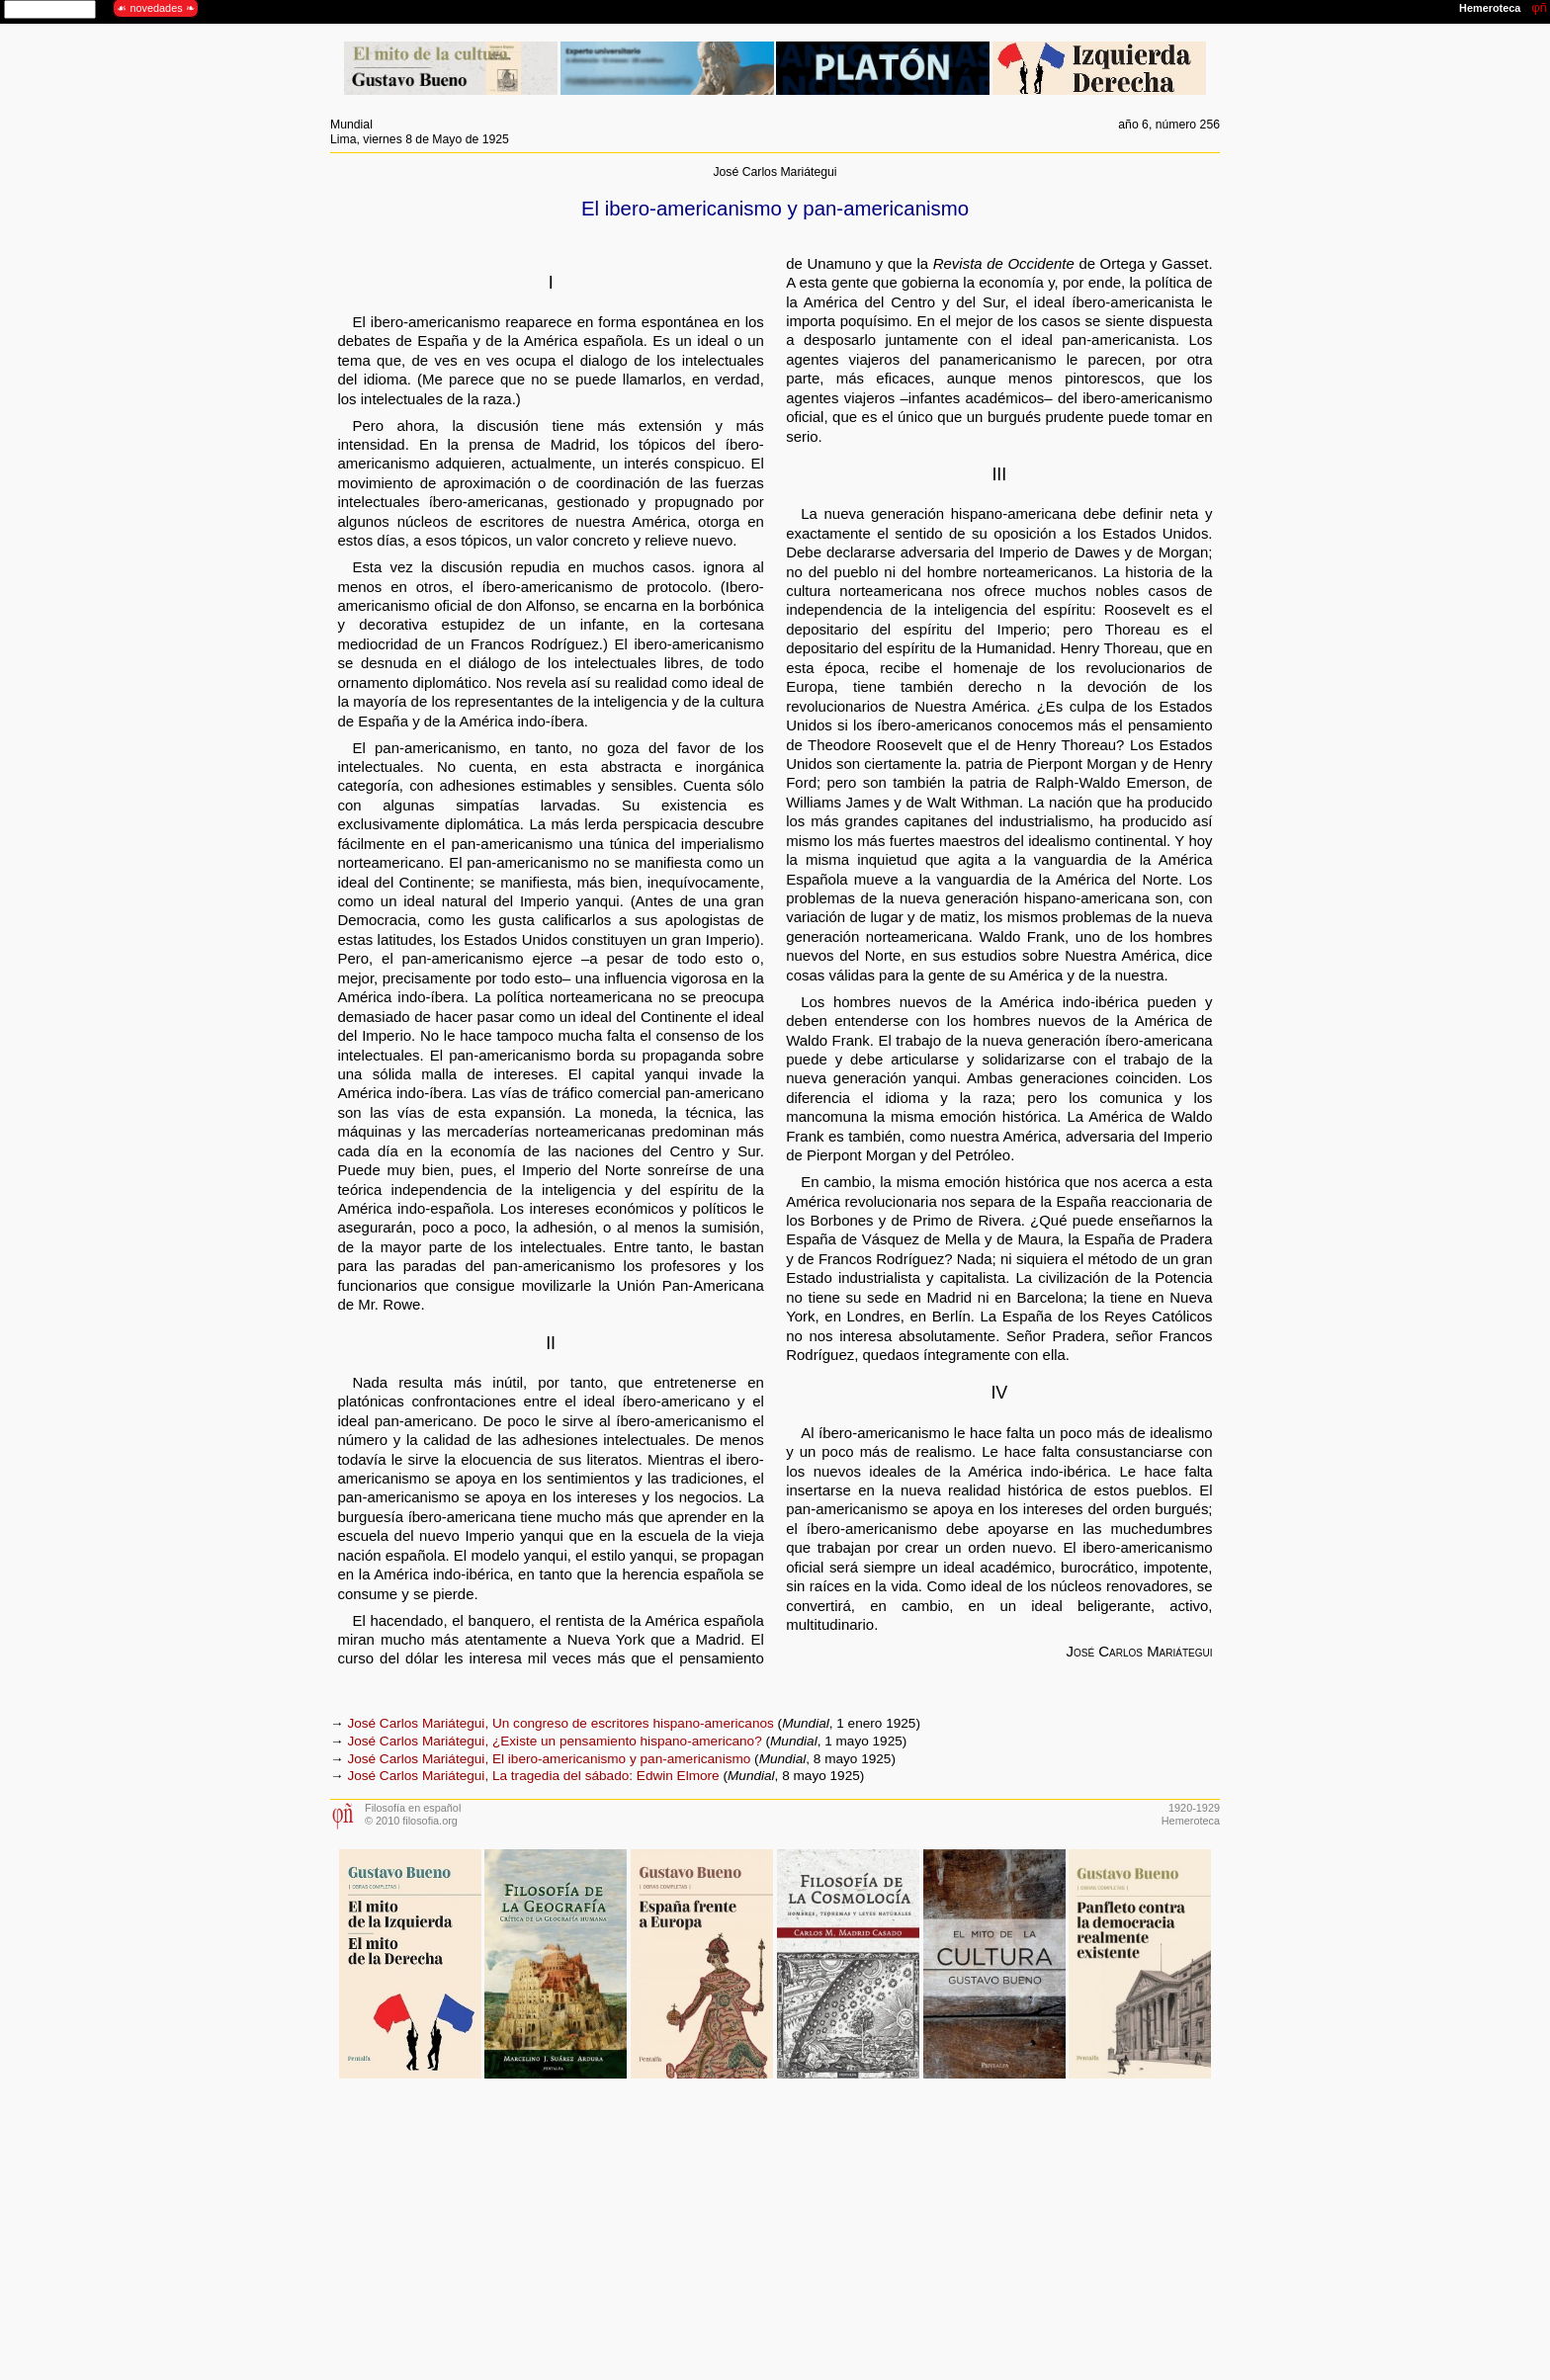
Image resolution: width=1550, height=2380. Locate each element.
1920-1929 (1194, 1808)
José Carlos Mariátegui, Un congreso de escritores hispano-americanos (560, 1723)
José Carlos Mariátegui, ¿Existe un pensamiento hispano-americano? (554, 1741)
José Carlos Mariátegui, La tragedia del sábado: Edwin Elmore (533, 1775)
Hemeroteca (1191, 1821)
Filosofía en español (413, 1808)
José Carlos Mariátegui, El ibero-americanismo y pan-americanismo (548, 1758)
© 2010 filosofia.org (411, 1821)
